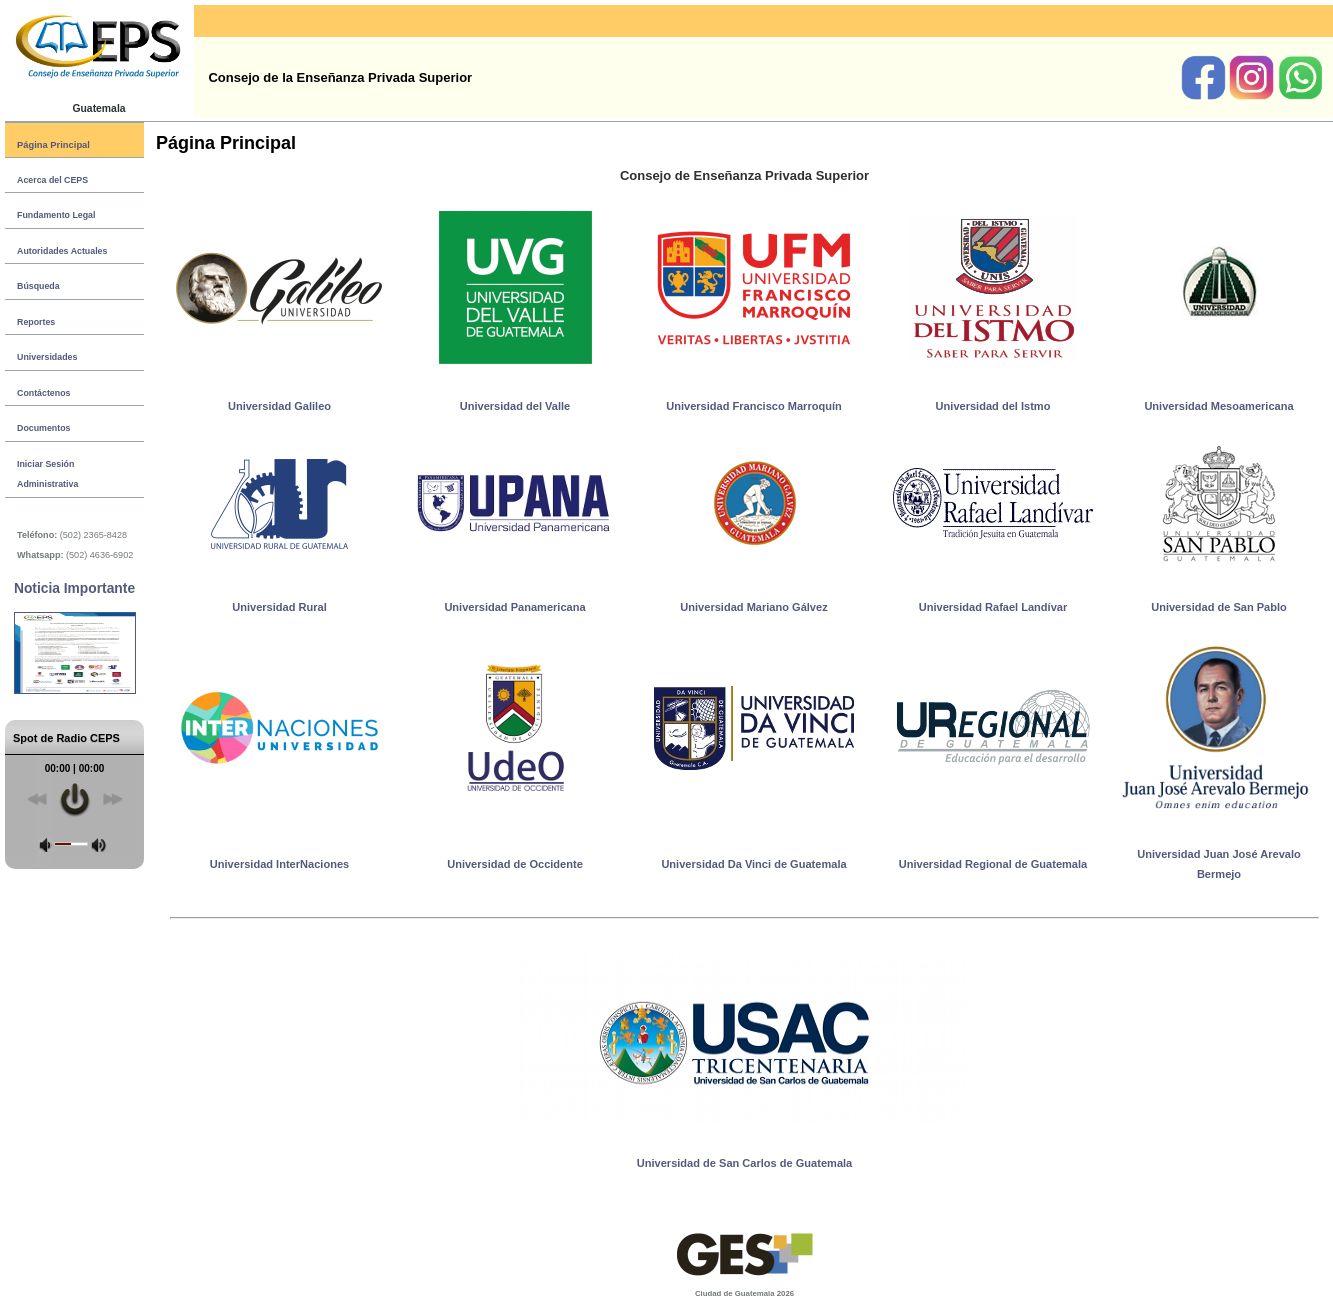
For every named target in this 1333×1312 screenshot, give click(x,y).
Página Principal (53, 144)
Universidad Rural (279, 607)
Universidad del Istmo (993, 406)
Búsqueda (38, 286)
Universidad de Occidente (515, 864)
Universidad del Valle (515, 406)
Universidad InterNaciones (279, 864)
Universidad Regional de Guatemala (993, 864)
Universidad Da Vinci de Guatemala (753, 864)
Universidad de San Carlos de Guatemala (745, 1163)
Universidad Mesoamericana (1218, 406)
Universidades (47, 357)
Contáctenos (43, 393)
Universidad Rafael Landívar (993, 607)
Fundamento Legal (56, 215)
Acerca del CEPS (52, 180)
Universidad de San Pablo (1219, 607)
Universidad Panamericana (514, 607)
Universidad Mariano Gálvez (753, 607)
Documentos (43, 428)
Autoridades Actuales (62, 251)
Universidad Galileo (279, 406)
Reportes (36, 322)
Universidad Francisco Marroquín (754, 406)
